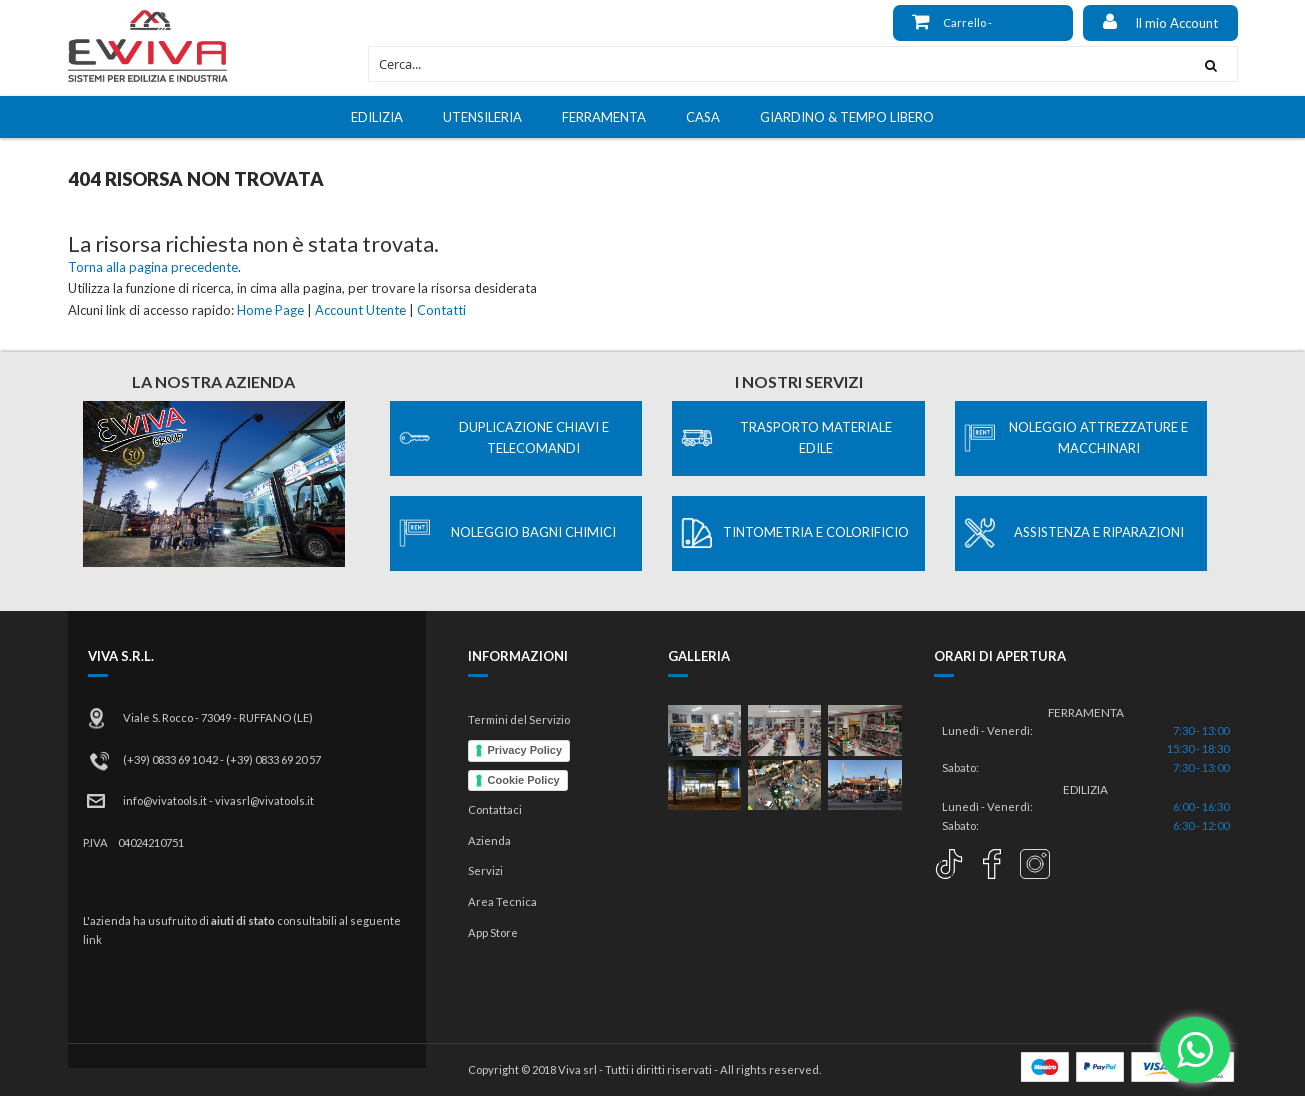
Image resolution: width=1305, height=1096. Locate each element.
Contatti (441, 310)
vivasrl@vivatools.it (264, 800)
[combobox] (776, 64)
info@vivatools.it (165, 800)
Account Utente (360, 310)
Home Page (270, 310)
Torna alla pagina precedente (153, 267)
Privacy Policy (525, 750)
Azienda (489, 840)
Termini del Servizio (519, 719)
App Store (493, 932)
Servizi (485, 870)
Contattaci (495, 809)
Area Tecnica (502, 901)
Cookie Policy (524, 780)
